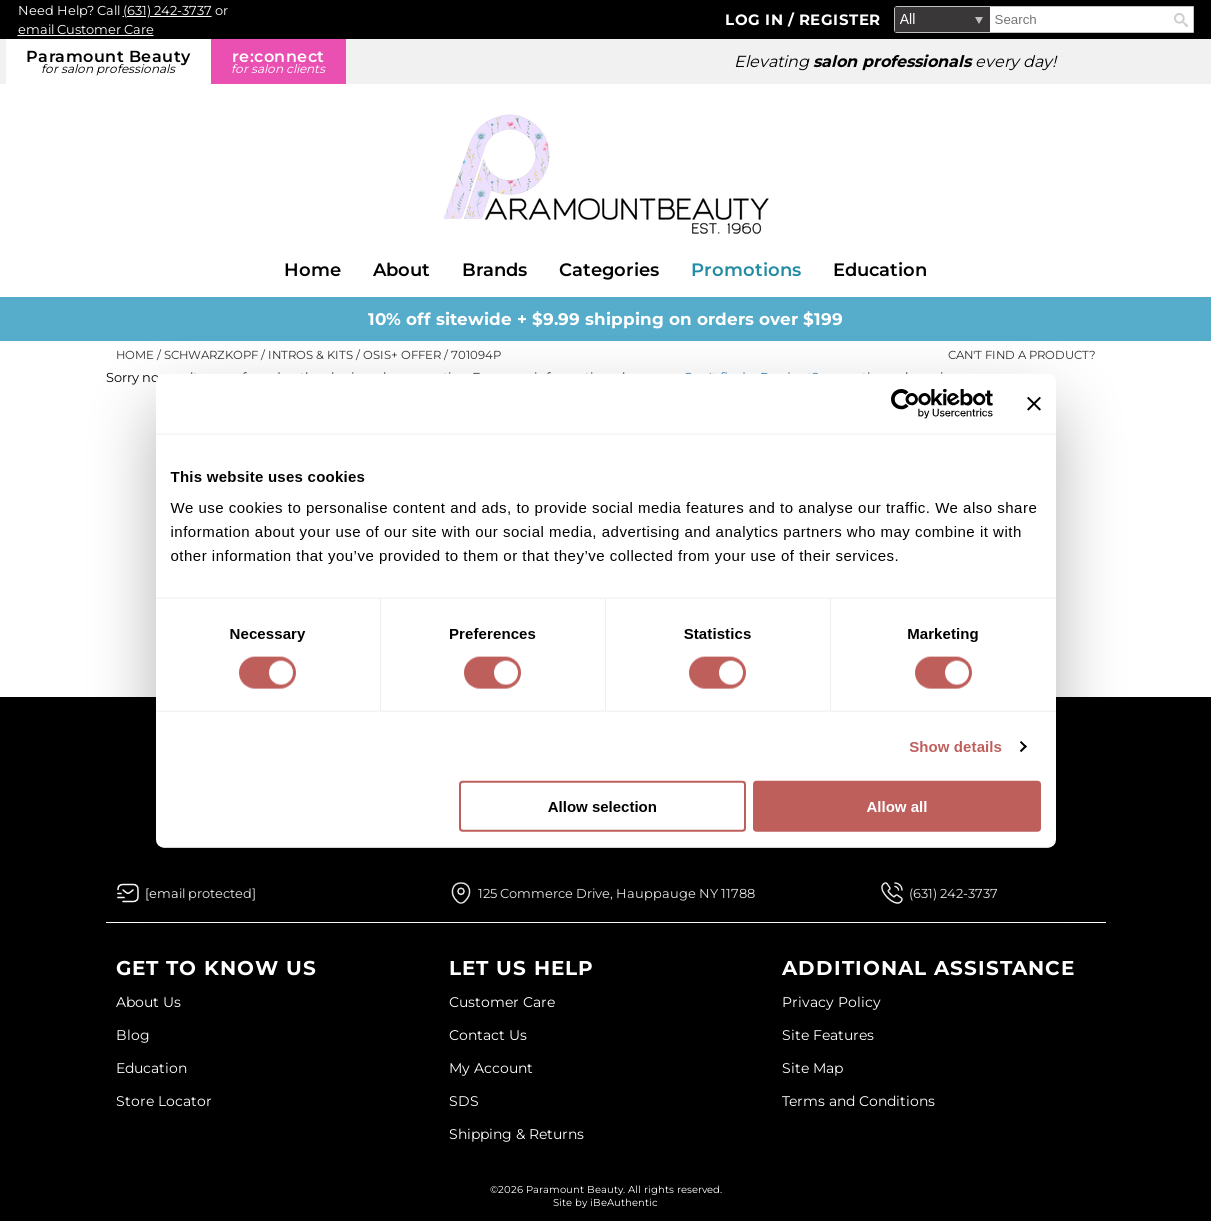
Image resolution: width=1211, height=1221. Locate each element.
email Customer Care (86, 29)
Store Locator (164, 1101)
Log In (756, 19)
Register (840, 19)
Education (880, 270)
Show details (955, 745)
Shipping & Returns (516, 1134)
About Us (148, 1002)
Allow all (897, 806)
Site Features (828, 1035)
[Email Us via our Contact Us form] (200, 893)
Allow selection (602, 806)
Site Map (812, 1068)
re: (278, 61)
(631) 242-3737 (167, 10)
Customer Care (502, 1002)
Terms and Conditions (858, 1101)
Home (312, 270)
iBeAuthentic (624, 1202)
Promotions (746, 270)
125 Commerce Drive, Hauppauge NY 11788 (616, 893)
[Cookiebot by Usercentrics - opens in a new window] (905, 403)
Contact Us (488, 1035)
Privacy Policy (831, 1002)
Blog (133, 1035)
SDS (464, 1101)
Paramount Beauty (108, 61)
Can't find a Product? (1022, 355)
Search (1181, 20)
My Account (491, 1068)
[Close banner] (1034, 403)
